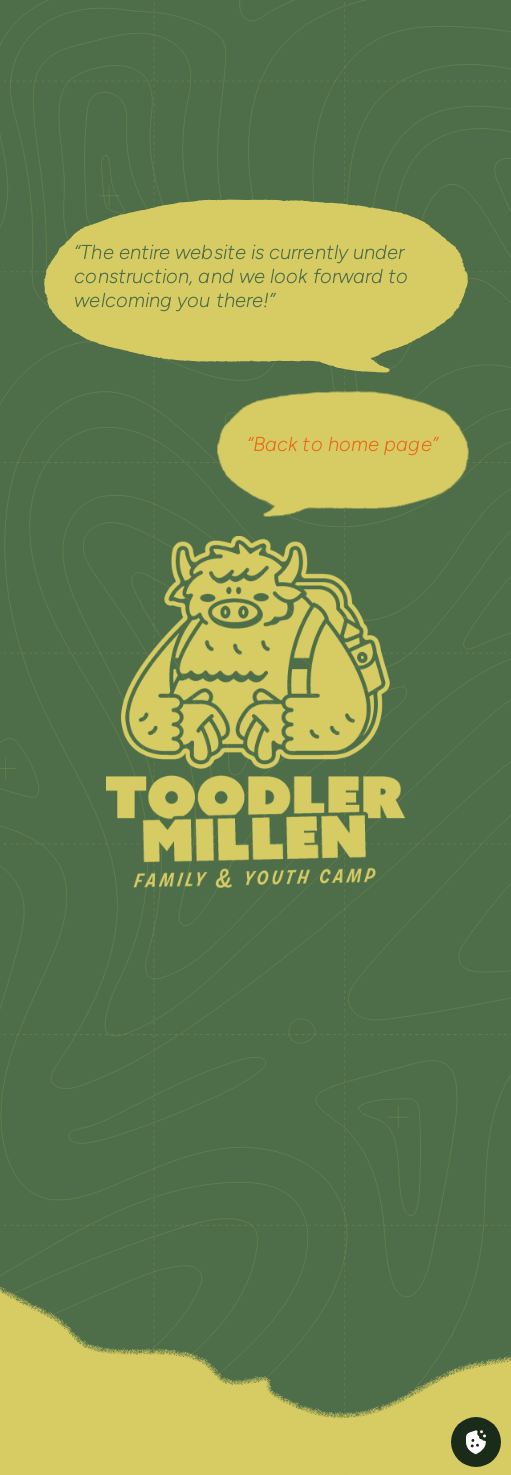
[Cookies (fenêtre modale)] (476, 1442)
